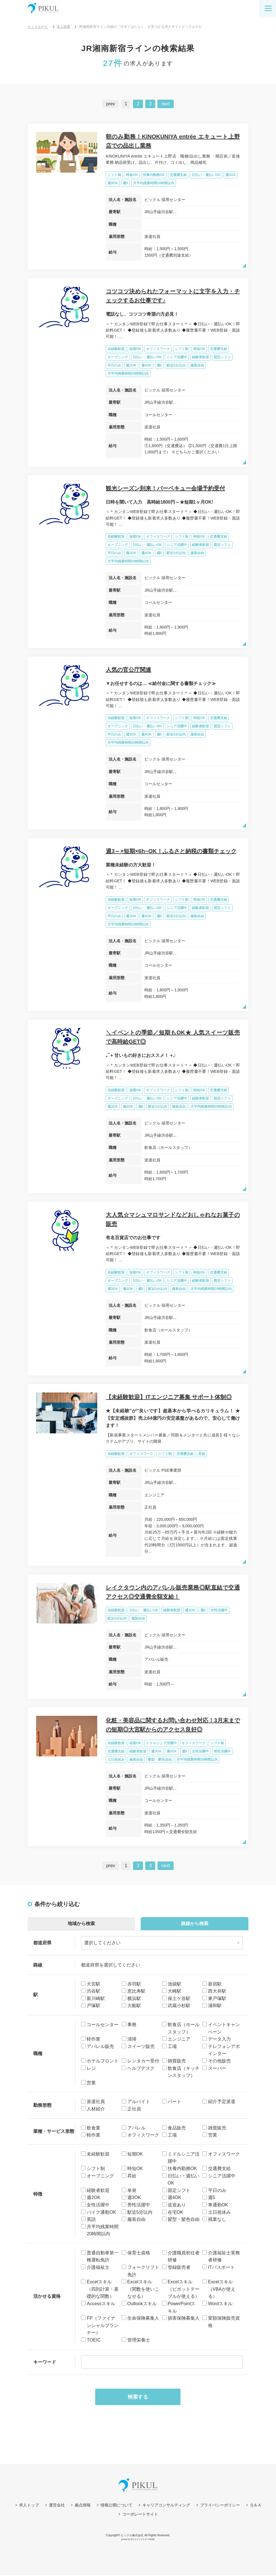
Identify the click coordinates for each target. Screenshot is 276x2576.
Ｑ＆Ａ (256, 2506)
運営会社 (57, 2506)
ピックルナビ (38, 27)
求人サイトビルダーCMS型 (143, 2540)
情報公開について (116, 2506)
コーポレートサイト (140, 2515)
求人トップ (29, 2506)
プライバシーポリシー (220, 2506)
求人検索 (63, 27)
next (165, 103)
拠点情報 (83, 2506)
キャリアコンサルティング (166, 2506)
